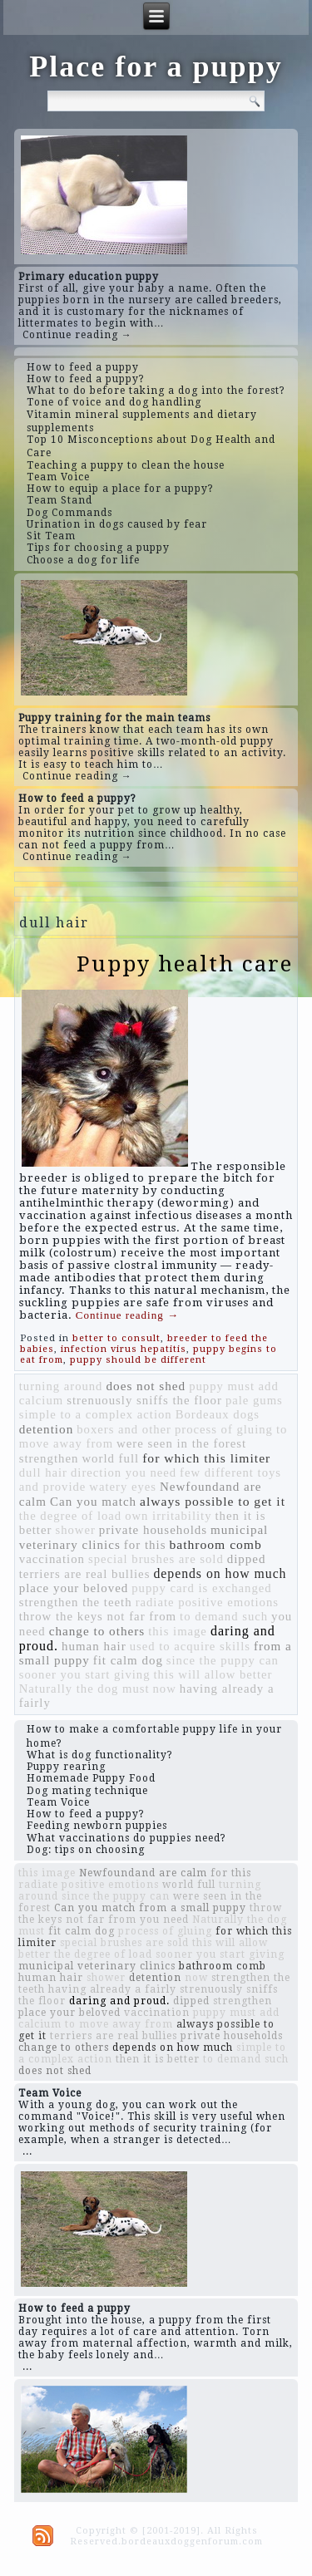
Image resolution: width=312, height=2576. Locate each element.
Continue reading (127, 1315)
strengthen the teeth (75, 1602)
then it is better (158, 2059)
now (164, 1688)
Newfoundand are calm (143, 1873)
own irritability (168, 1515)
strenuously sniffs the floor (144, 1400)
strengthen (49, 1458)
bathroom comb (215, 1544)
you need (164, 1919)
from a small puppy (192, 1908)
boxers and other (124, 1429)
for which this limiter (206, 1458)
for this (145, 1544)
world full (110, 1458)
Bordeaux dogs (218, 1414)
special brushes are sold (156, 1559)
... (27, 2151)
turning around (61, 1386)
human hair (94, 1646)
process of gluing (224, 1429)
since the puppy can (222, 1660)
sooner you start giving (85, 1674)
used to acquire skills (190, 1646)
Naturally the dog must (84, 1688)
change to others (97, 1631)
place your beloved (74, 1588)
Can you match (93, 1501)
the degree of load (70, 1515)
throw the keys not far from (97, 1616)
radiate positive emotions (207, 1602)
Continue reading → (77, 335)
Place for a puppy (155, 66)
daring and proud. (119, 2001)
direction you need (123, 1472)
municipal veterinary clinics (97, 1966)
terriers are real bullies (85, 1574)
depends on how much (219, 1573)
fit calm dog (128, 1660)
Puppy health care (185, 963)
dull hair (43, 1472)
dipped (246, 1559)
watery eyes (122, 1486)
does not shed (146, 1386)
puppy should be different (138, 1359)
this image (177, 1631)
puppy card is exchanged (201, 1588)
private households (153, 1529)
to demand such (224, 1616)
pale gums (254, 1400)
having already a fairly (112, 1989)
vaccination (52, 1559)
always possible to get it (212, 1501)
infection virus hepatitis (123, 1349)
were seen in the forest (181, 1443)
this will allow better (213, 1674)
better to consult (116, 1338)
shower (75, 1529)
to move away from (119, 2024)
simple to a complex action (95, 1414)
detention (46, 1429)
